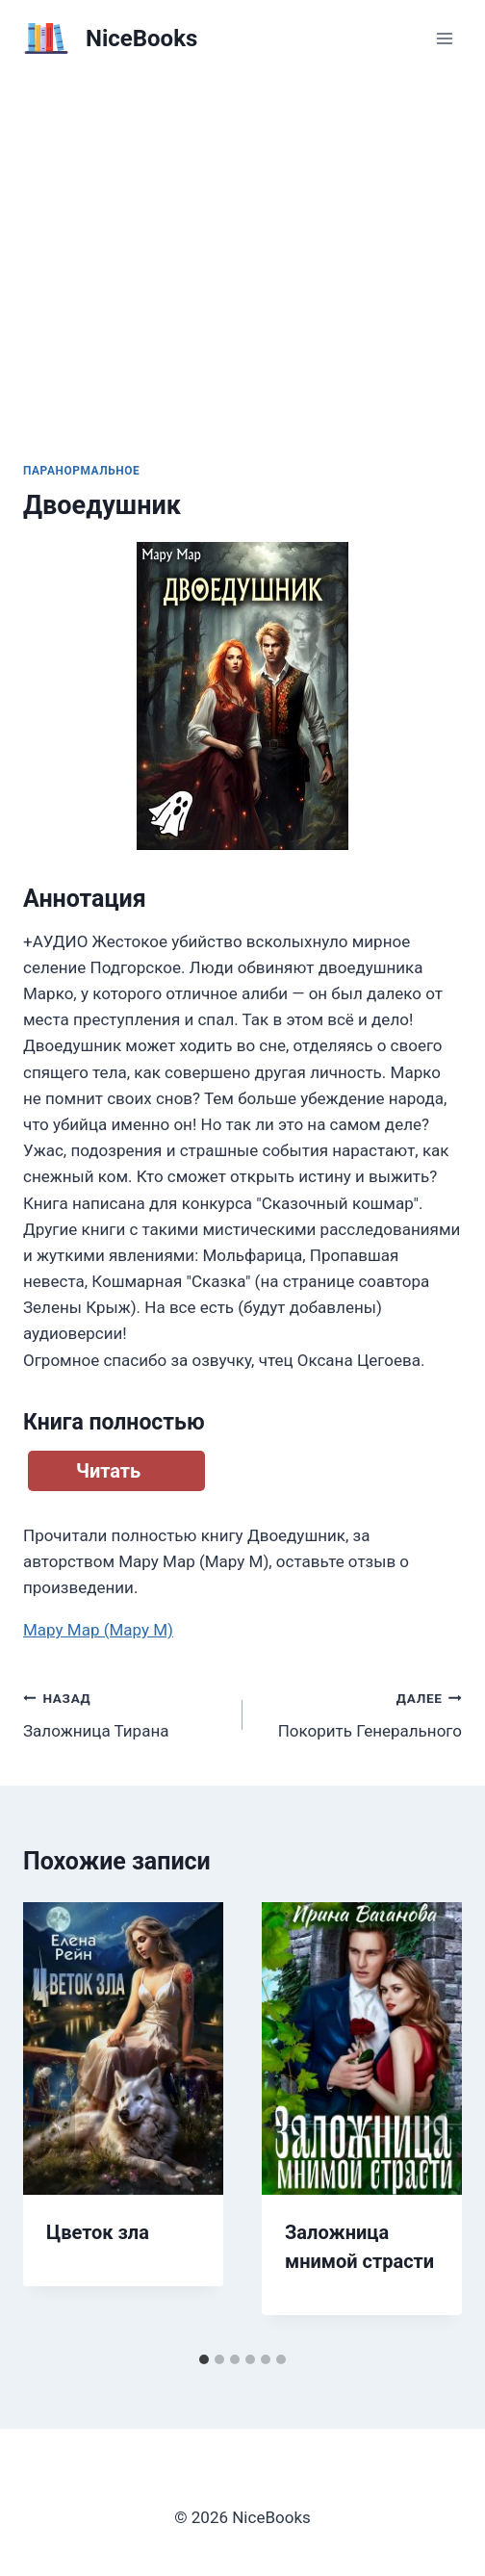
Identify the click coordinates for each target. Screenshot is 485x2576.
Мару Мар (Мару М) (98, 1629)
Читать (108, 1470)
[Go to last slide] (57, 2123)
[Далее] (427, 2123)
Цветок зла (97, 2232)
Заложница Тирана (124, 1713)
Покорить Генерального (360, 1713)
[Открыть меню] (444, 38)
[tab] (204, 2359)
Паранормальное (81, 470)
